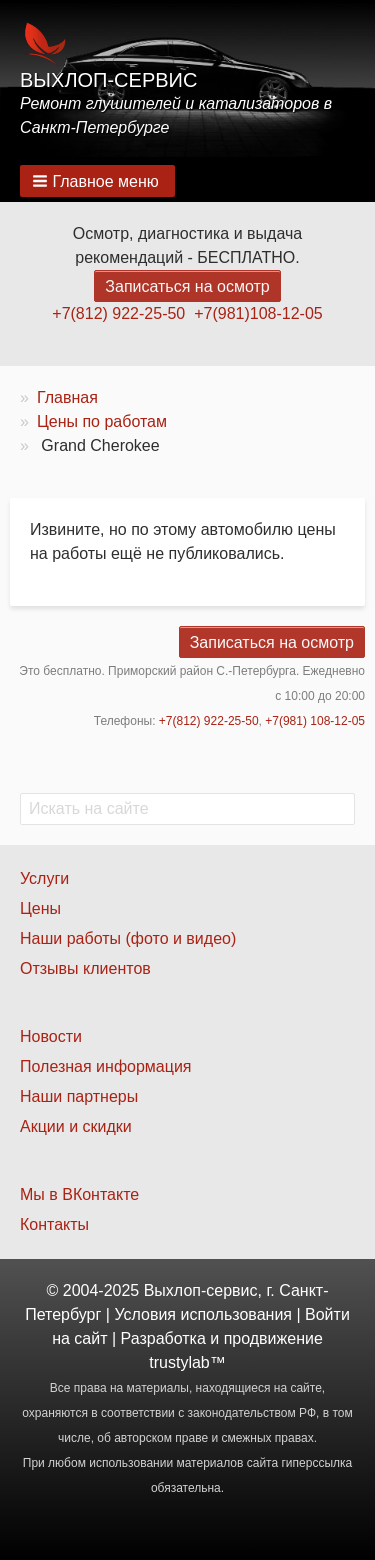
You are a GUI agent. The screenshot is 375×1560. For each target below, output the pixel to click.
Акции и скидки (76, 1126)
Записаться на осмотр (187, 286)
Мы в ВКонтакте (79, 1194)
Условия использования (203, 1314)
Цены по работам (102, 421)
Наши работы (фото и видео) (128, 938)
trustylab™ (187, 1362)
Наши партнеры (79, 1096)
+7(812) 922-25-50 (118, 313)
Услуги (44, 878)
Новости (51, 1036)
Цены (40, 908)
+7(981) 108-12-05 (315, 721)
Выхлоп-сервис (108, 80)
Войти (327, 1314)
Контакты (54, 1224)
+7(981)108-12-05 (258, 313)
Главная (67, 397)
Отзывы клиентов (85, 968)
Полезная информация (106, 1066)
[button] (97, 181)
